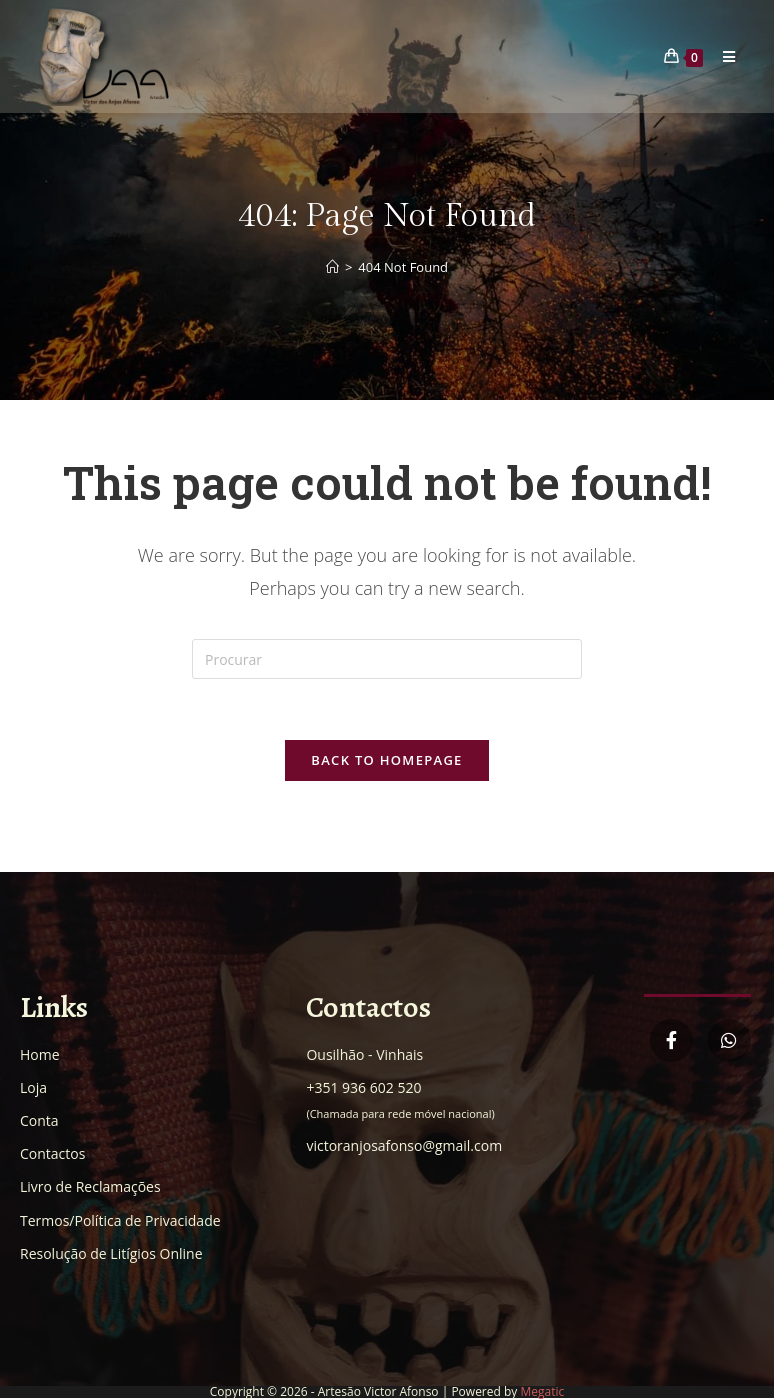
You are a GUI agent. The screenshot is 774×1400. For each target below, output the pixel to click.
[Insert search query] (387, 659)
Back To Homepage (386, 760)
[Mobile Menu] (722, 56)
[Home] (332, 267)
